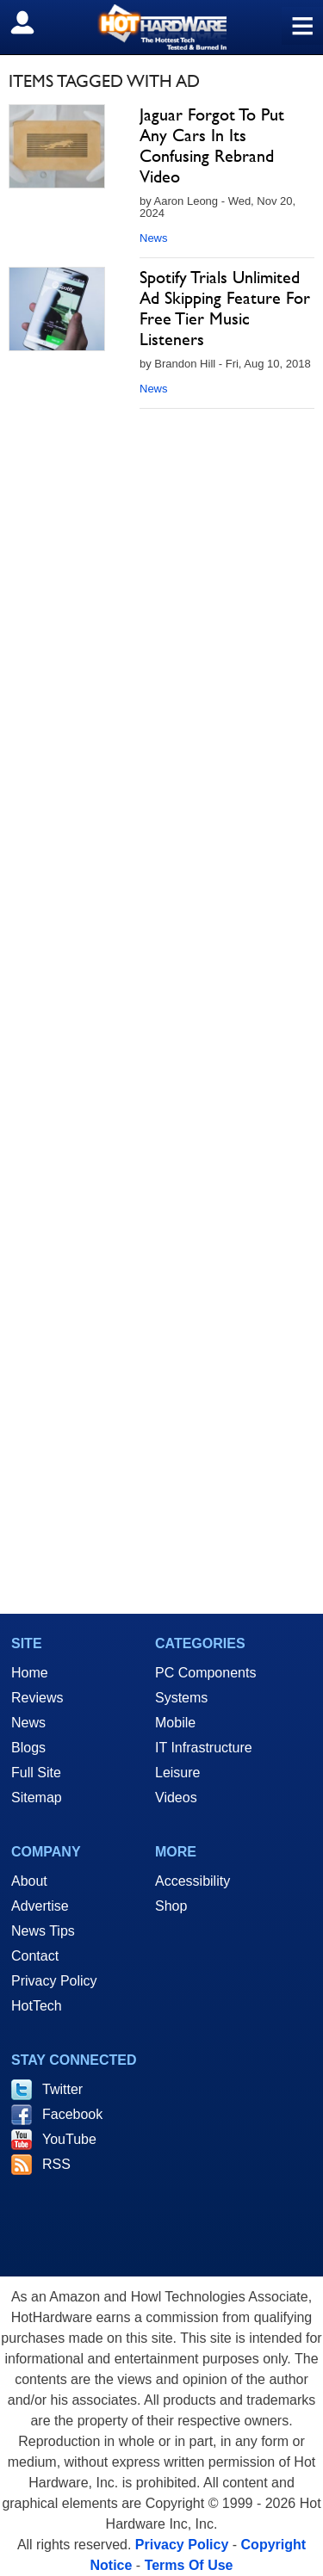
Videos (176, 1797)
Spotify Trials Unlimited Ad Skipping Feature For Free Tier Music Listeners (225, 308)
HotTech (36, 2005)
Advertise (40, 1906)
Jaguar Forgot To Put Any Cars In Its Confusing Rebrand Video (212, 145)
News (154, 238)
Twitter (62, 2089)
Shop (171, 1906)
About (29, 1881)
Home (29, 1672)
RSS (56, 2164)
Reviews (37, 1697)
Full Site (36, 1772)
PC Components (205, 1672)
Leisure (177, 1772)
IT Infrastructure (203, 1747)
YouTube (69, 2139)
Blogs (28, 1747)
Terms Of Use (189, 2565)
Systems (181, 1697)
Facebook (72, 2114)
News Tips (43, 1931)
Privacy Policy (54, 1981)
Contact (35, 1956)
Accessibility (192, 1881)
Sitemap (36, 1797)
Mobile (175, 1722)
